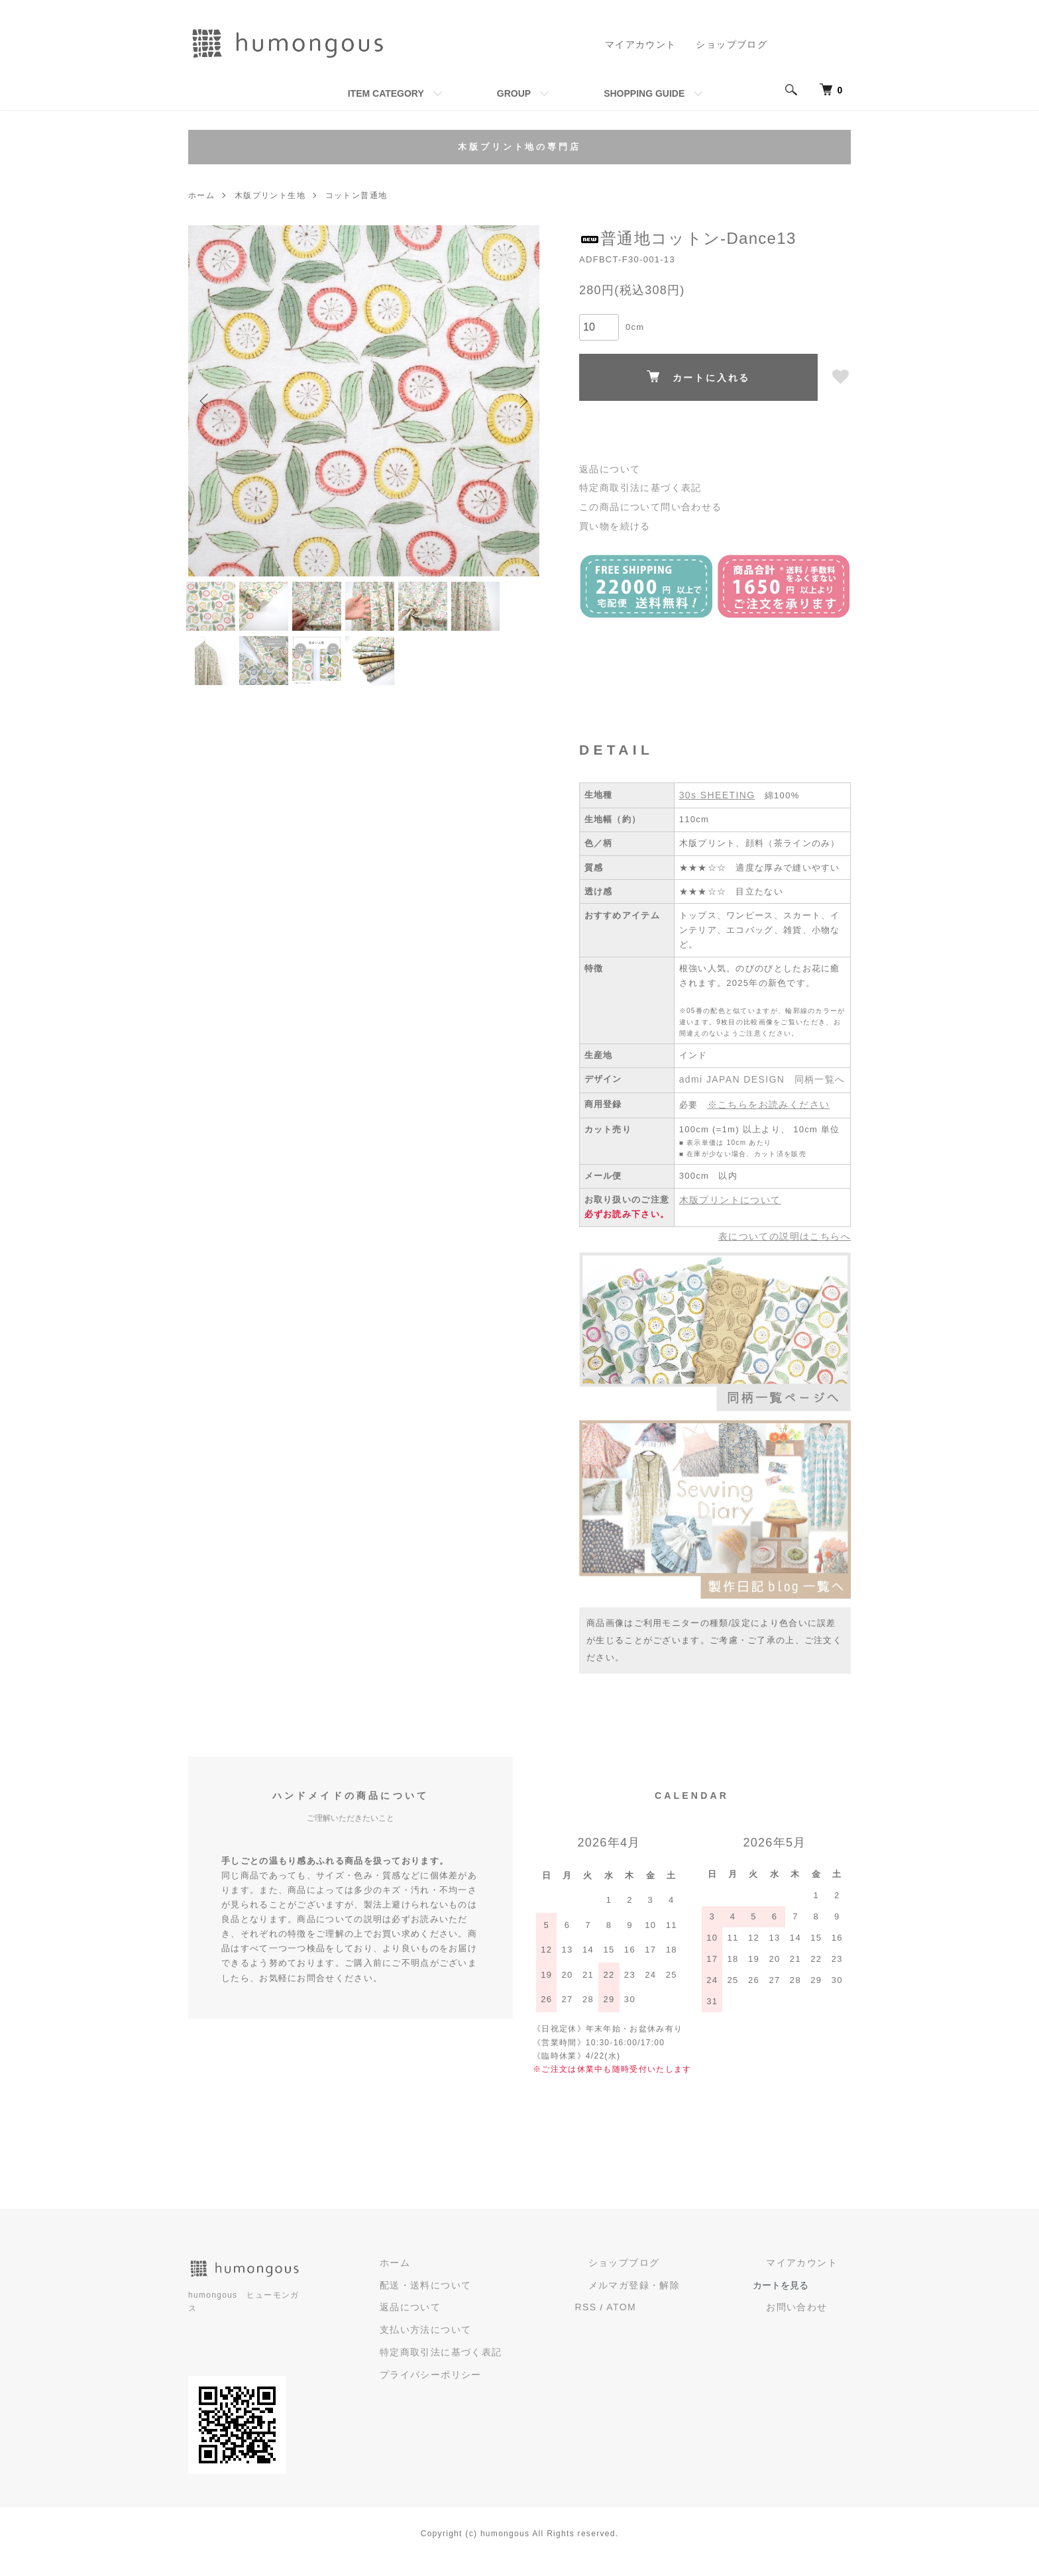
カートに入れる (699, 376)
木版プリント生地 (270, 195)
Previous (208, 401)
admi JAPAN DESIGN (728, 1112)
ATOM (683, 2334)
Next (519, 401)
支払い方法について (509, 2356)
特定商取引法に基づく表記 (636, 487)
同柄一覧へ (810, 1112)
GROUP (514, 93)
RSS (649, 2334)
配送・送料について (509, 2313)
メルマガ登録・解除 (682, 2313)
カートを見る (812, 2313)
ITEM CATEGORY (386, 93)
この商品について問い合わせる (645, 505)
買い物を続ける (612, 522)
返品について (607, 469)
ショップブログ (734, 44)
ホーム (201, 195)
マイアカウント (648, 44)
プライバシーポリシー (513, 2398)
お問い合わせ (813, 2335)
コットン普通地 (355, 195)
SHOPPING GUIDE (644, 93)
